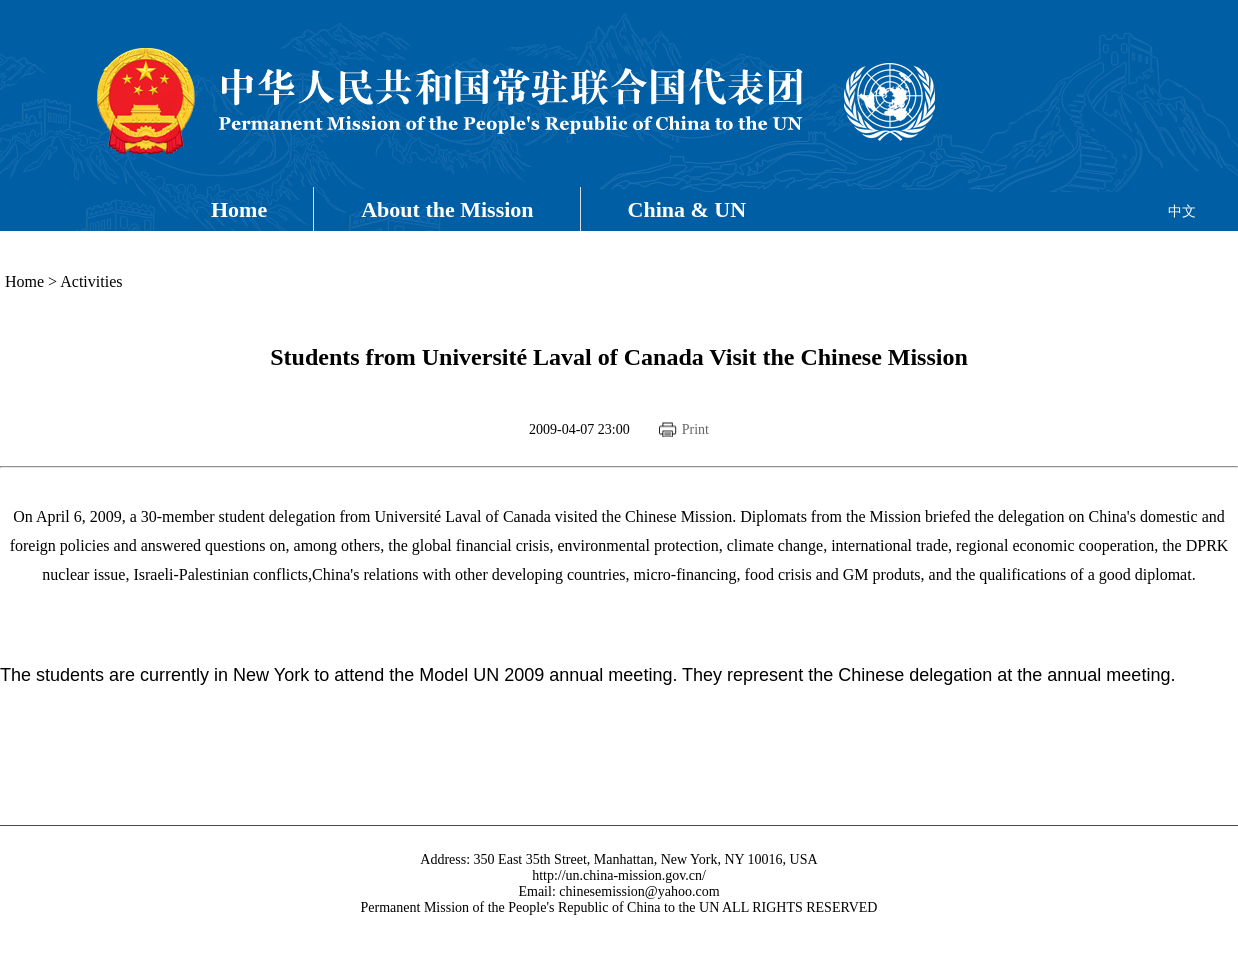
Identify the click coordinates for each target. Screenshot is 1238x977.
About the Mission (447, 209)
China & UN (687, 209)
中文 (1182, 211)
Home (239, 209)
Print (695, 429)
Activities (91, 281)
